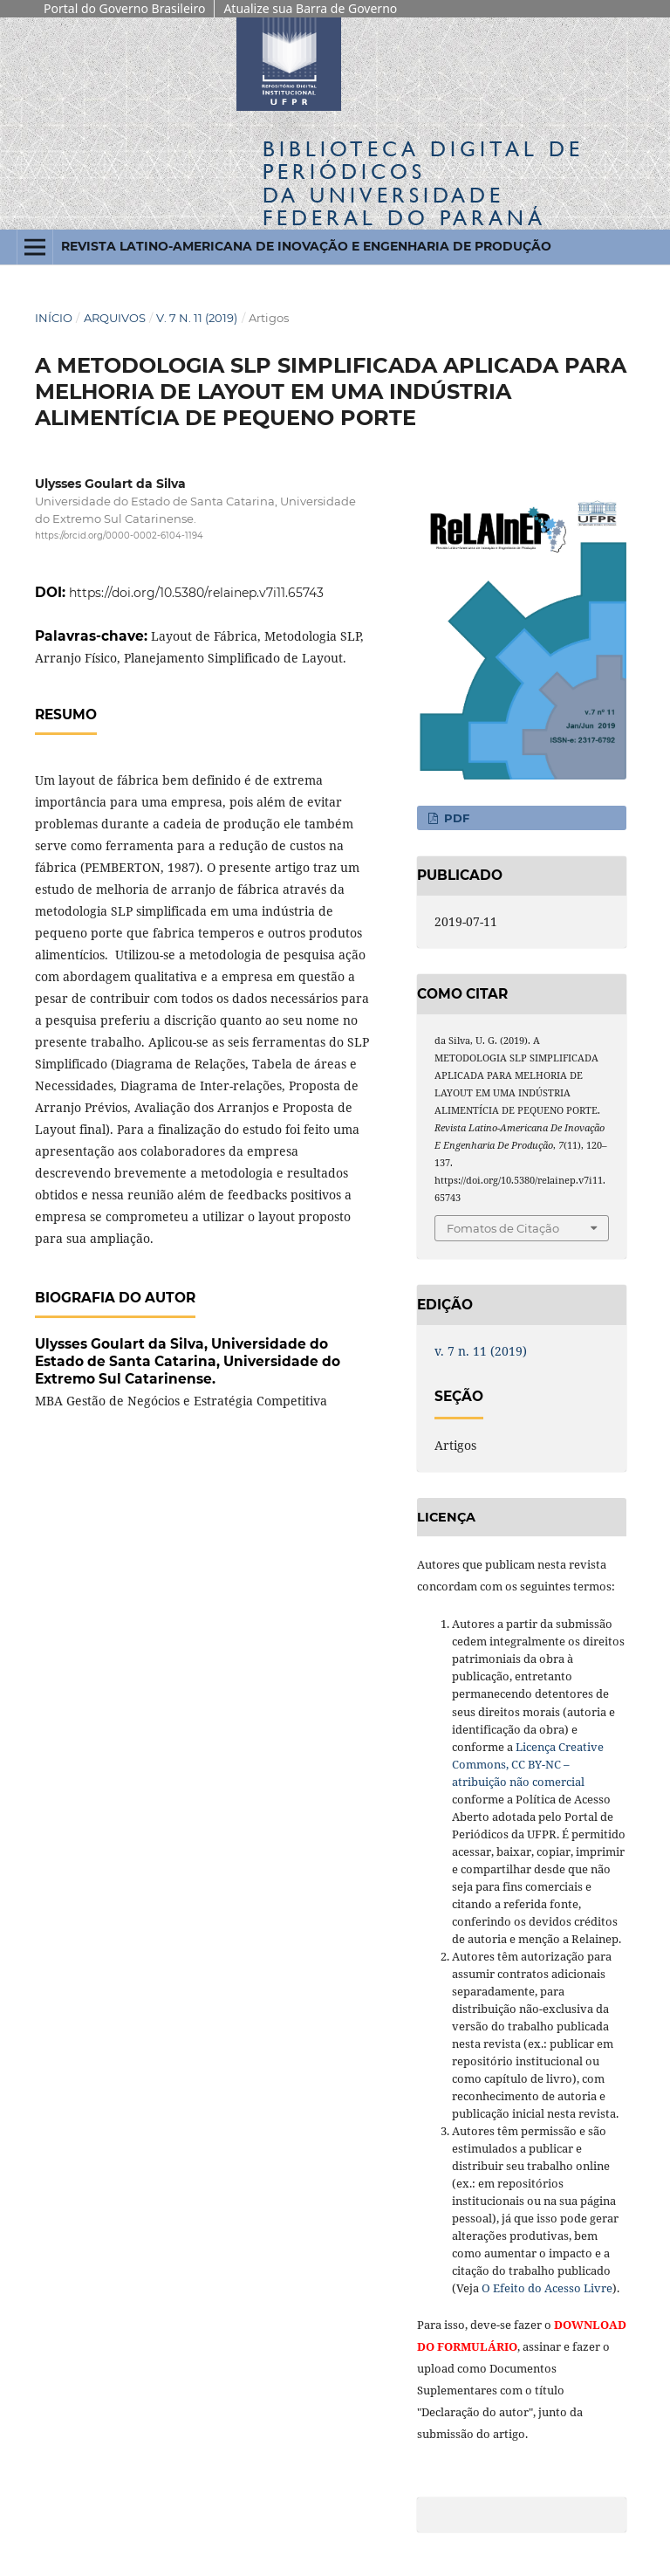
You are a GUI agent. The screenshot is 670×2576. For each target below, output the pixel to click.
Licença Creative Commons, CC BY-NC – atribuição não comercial (528, 1764)
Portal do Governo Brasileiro (124, 8)
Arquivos (115, 318)
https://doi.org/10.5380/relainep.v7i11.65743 (196, 593)
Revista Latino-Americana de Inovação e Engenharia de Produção (306, 246)
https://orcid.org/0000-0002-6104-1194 (119, 535)
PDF (455, 818)
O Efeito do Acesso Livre (547, 2288)
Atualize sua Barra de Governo (310, 8)
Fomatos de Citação (503, 1228)
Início (53, 318)
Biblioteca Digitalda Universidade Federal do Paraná (423, 183)
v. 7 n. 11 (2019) (196, 318)
